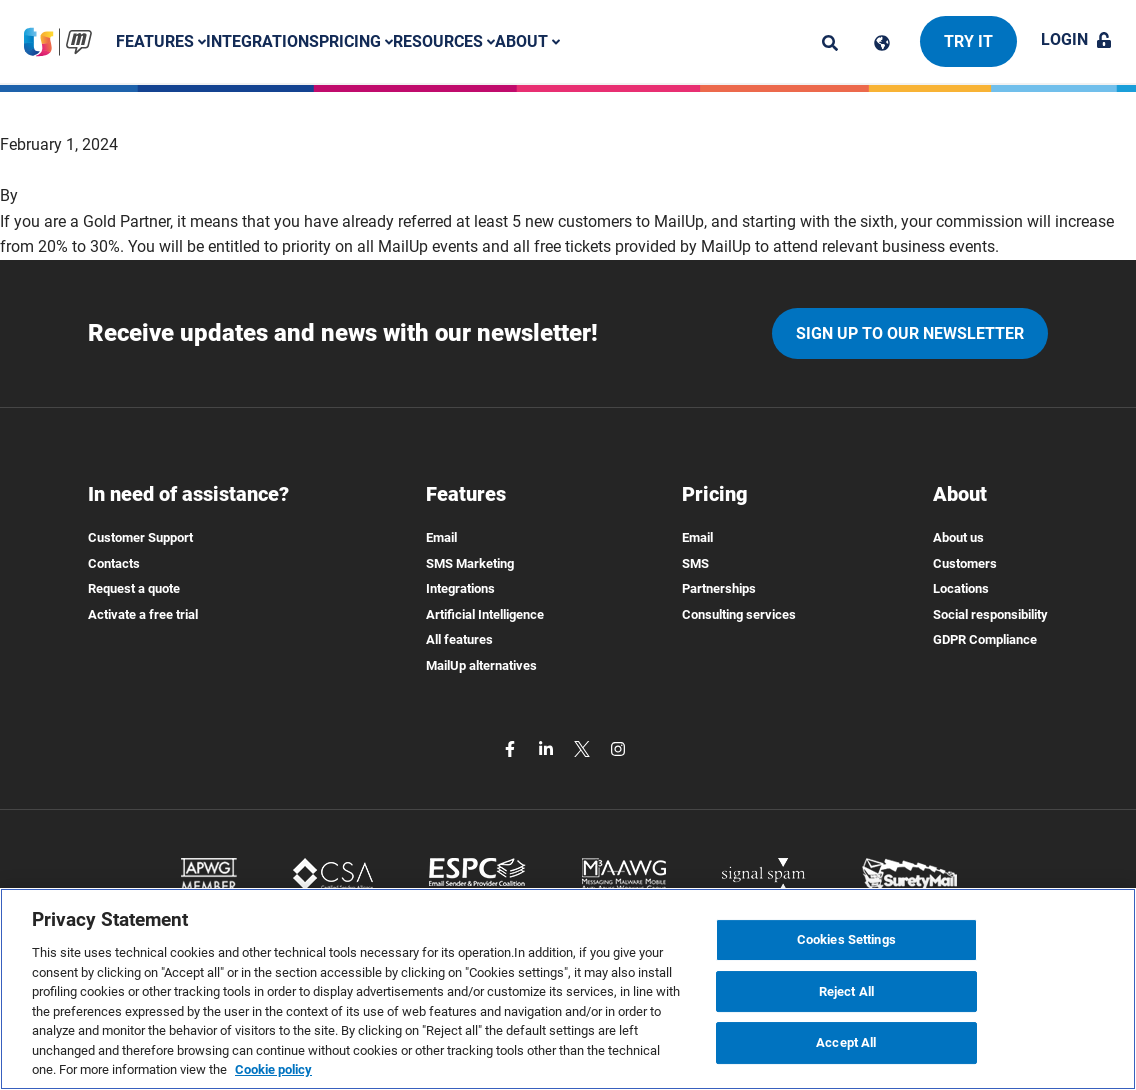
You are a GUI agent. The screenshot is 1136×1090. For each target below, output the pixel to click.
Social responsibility (990, 614)
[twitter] (584, 748)
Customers (965, 563)
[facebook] (512, 748)
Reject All (846, 991)
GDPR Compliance (985, 639)
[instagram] (618, 748)
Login (1076, 39)
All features (459, 639)
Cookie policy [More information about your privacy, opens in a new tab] (273, 1069)
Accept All (846, 1043)
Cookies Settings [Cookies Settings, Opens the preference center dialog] (846, 939)
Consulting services (739, 614)
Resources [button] (444, 41)
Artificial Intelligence (485, 614)
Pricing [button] (356, 41)
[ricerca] (830, 43)
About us (958, 537)
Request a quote (134, 588)
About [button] (527, 41)
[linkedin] (548, 748)
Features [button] (161, 41)
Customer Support (140, 537)
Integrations (262, 41)
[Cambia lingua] (882, 43)
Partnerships (719, 588)
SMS (695, 563)
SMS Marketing (470, 563)
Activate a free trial (143, 614)
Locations (961, 588)
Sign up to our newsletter (910, 333)
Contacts (114, 563)
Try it (968, 41)
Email (441, 537)
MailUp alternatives (481, 665)
